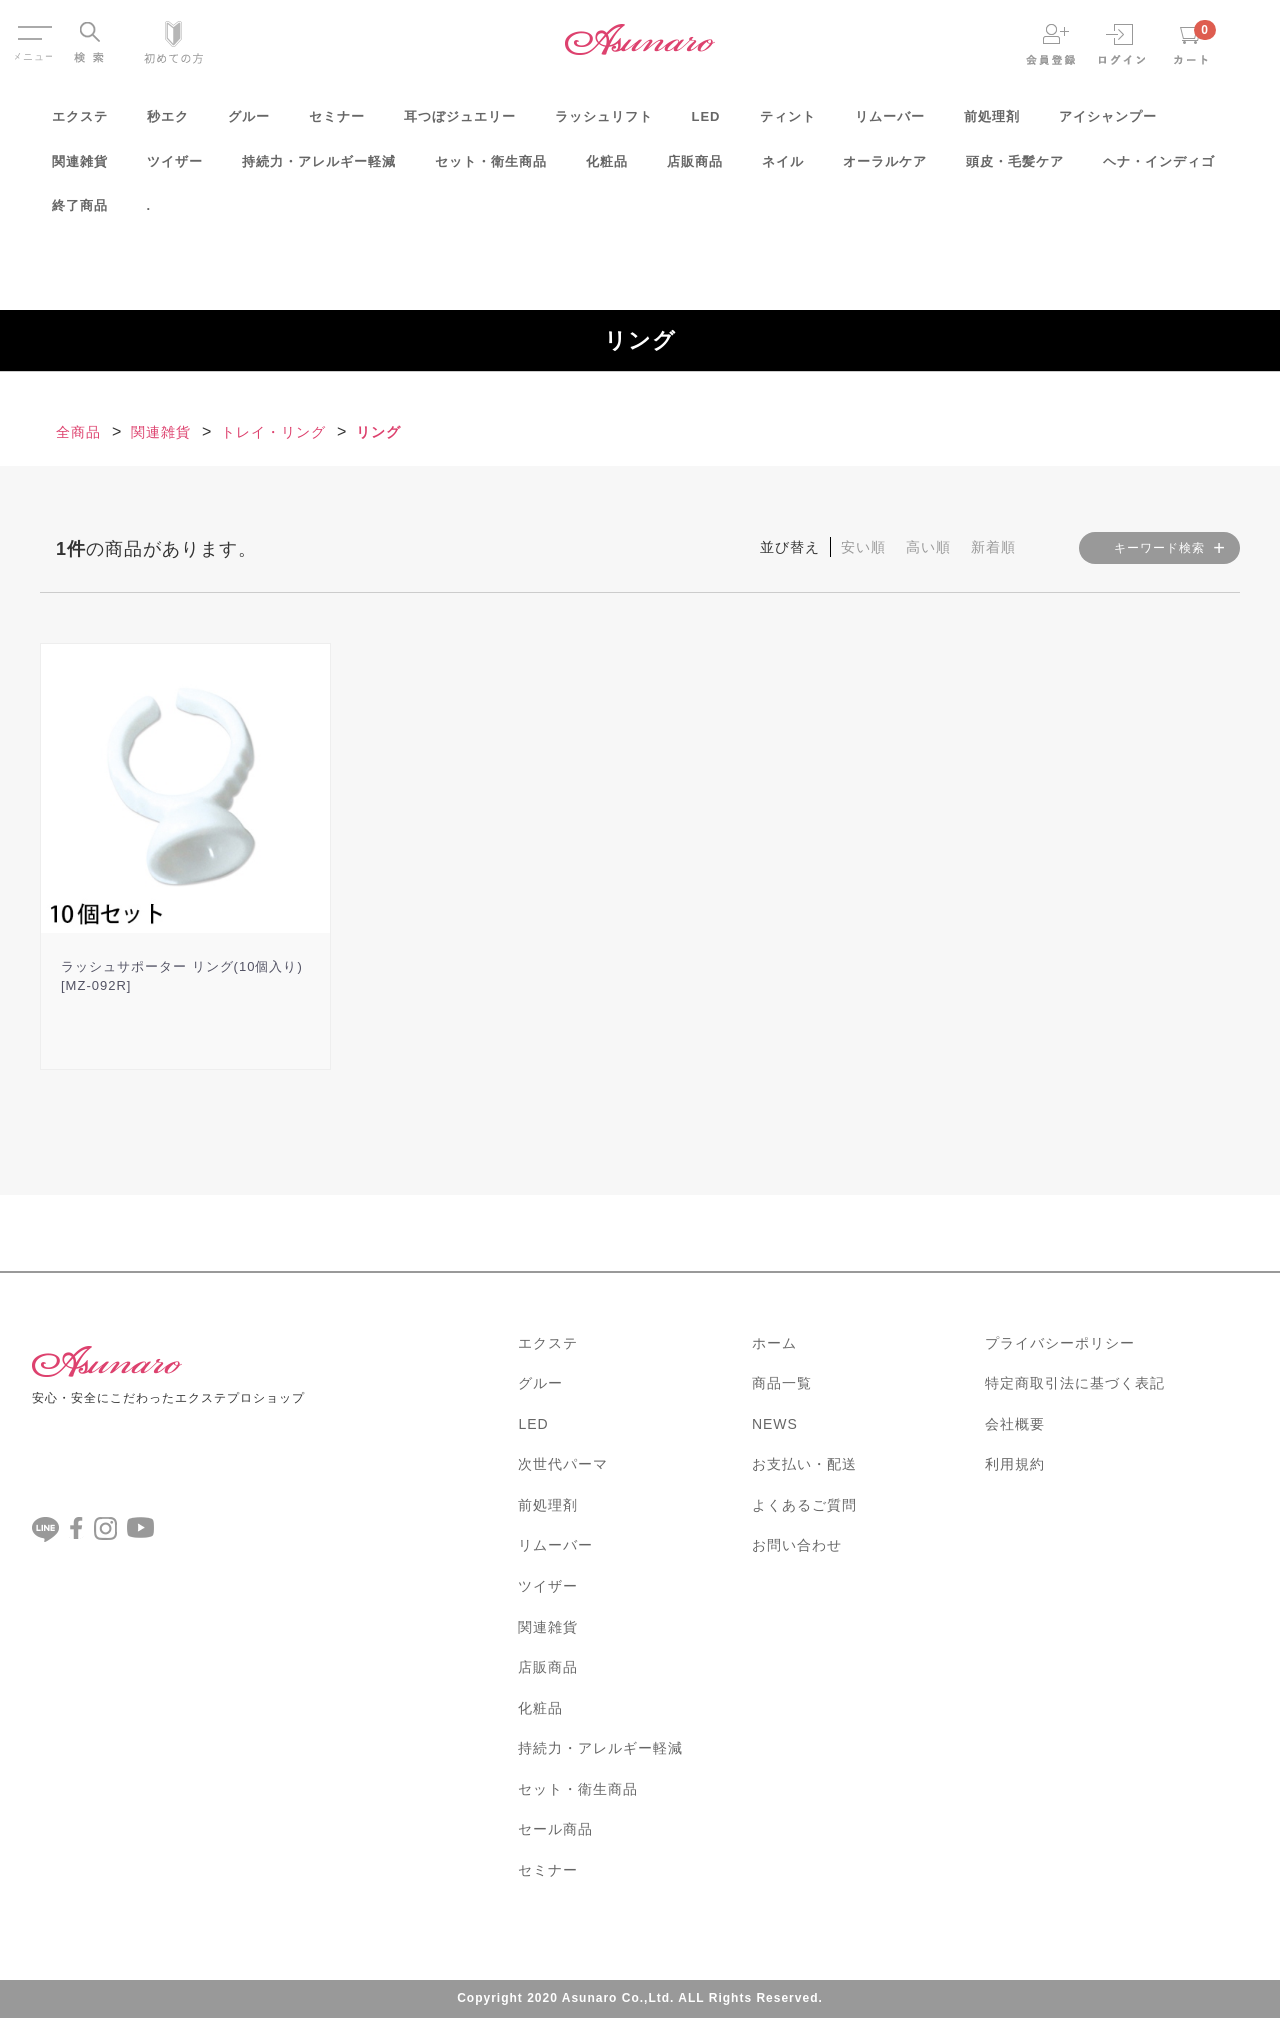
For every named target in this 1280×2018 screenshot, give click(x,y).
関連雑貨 (80, 168)
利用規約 (1015, 1464)
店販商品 (695, 168)
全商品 (78, 432)
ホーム (774, 1343)
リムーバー (890, 123)
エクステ (80, 123)
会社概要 (1015, 1424)
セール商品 (555, 1829)
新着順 (993, 547)
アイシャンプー (1108, 123)
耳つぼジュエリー (460, 123)
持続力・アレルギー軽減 (319, 168)
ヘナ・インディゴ (1159, 168)
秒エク (168, 123)
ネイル (783, 168)
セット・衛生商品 (491, 168)
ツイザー (175, 168)
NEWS (775, 1424)
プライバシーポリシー (1060, 1343)
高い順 (928, 547)
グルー (249, 123)
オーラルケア (885, 168)
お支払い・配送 (804, 1464)
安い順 (863, 547)
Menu (33, 28)
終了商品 (80, 212)
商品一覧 (782, 1383)
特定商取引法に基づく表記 (1075, 1383)
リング (378, 432)
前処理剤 (992, 123)
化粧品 (607, 168)
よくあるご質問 (804, 1505)
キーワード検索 (1159, 548)
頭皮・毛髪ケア (1015, 168)
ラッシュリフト (604, 123)
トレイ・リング (273, 432)
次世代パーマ (563, 1464)
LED (706, 123)
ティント (788, 123)
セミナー (337, 123)
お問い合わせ (797, 1545)
